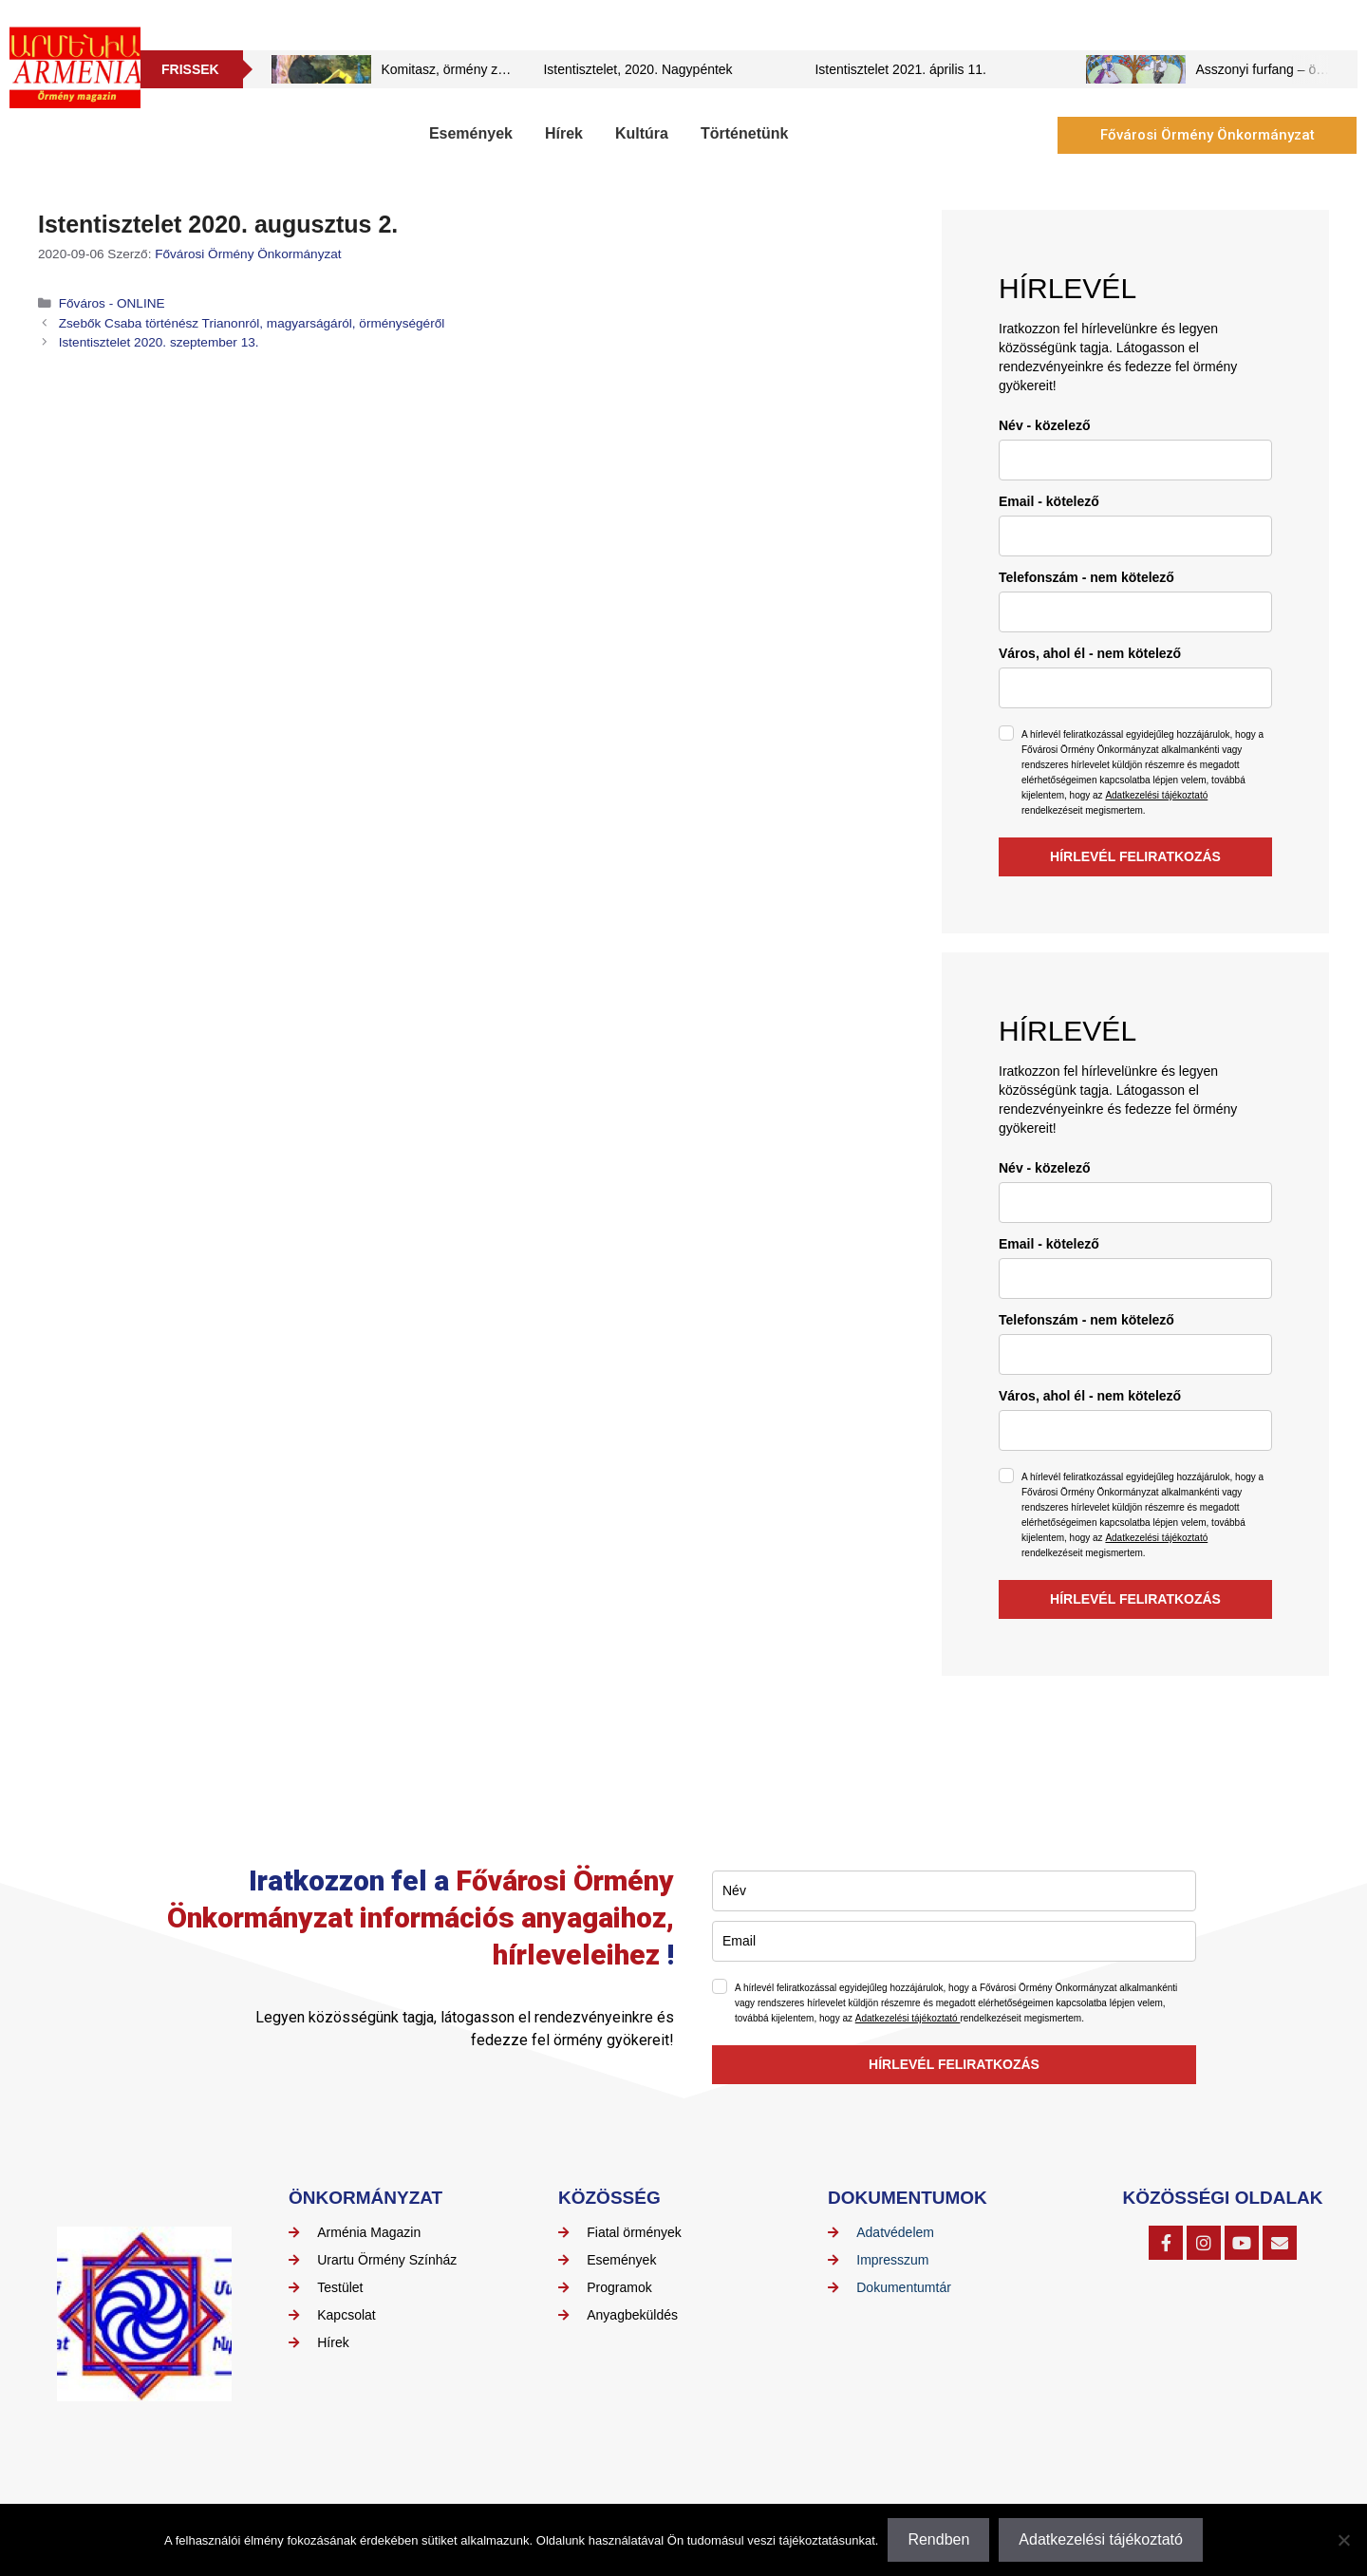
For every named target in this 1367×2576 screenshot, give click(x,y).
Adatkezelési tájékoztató (1156, 795)
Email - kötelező (1049, 501)
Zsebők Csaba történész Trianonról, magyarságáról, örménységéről (252, 323)
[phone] (1135, 612)
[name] (1135, 460)
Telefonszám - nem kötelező (1086, 577)
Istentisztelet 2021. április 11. (900, 69)
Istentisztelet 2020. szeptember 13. (159, 342)
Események (471, 133)
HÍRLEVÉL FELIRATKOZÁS (1135, 856)
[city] (1135, 688)
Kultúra (641, 133)
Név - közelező (1044, 425)
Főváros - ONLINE (112, 303)
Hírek (564, 133)
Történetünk (744, 133)
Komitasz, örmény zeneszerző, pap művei (504, 69)
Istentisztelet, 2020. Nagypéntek (637, 69)
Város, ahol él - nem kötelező (1090, 653)
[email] (1135, 536)
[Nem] (1343, 2539)
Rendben (938, 2539)
